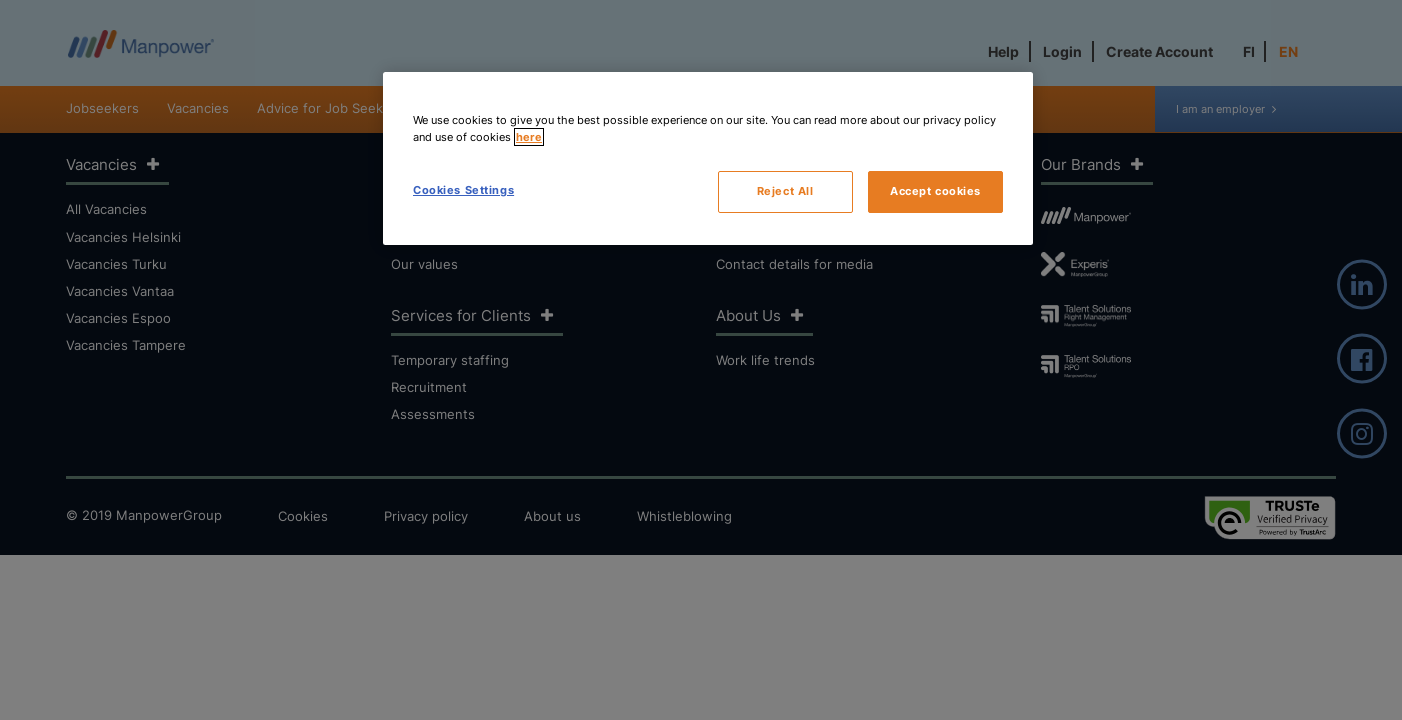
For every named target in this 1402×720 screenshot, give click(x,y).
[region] (708, 158)
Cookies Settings (463, 190)
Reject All (785, 191)
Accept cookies (935, 191)
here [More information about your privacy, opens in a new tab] (529, 137)
